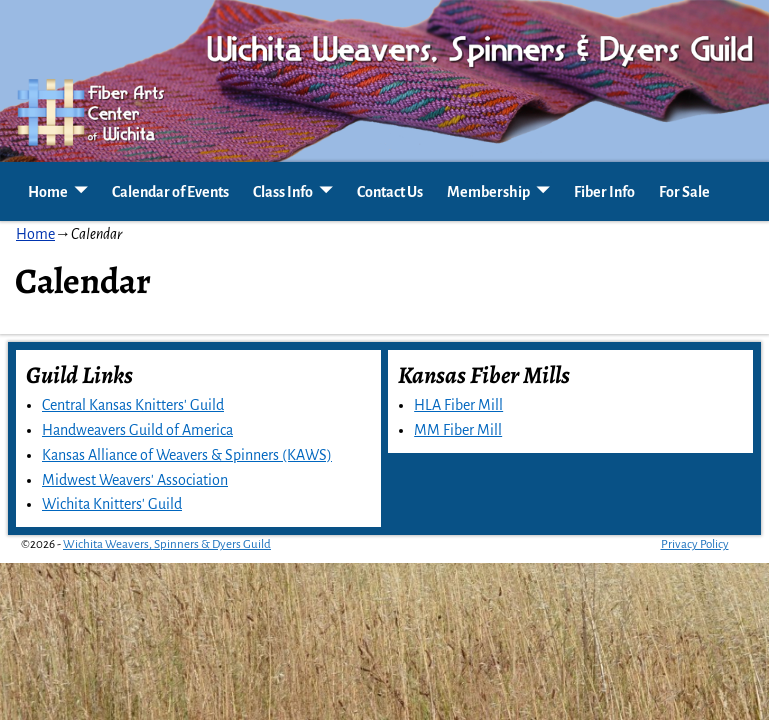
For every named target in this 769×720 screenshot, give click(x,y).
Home (48, 192)
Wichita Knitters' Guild (112, 504)
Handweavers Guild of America (137, 430)
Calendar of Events (170, 192)
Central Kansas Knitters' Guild (133, 405)
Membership (488, 192)
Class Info (283, 192)
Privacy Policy (695, 544)
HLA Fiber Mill (458, 405)
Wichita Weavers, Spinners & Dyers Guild (167, 544)
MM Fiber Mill (458, 430)
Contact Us (390, 192)
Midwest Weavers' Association (135, 480)
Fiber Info (604, 192)
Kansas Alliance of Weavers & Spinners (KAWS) (187, 455)
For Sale (684, 192)
